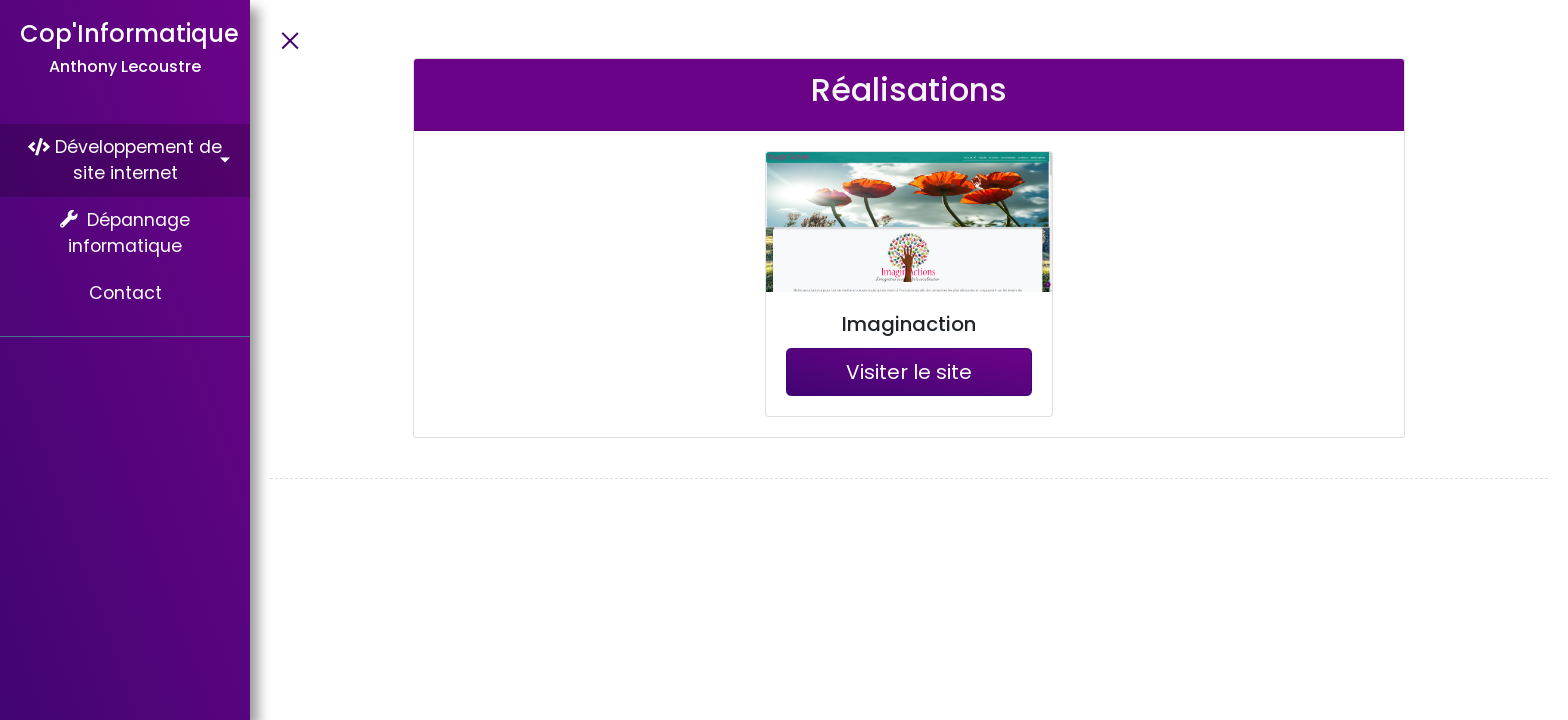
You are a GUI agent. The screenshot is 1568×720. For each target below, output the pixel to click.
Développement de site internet (125, 160)
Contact (125, 293)
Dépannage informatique (125, 233)
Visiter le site (909, 372)
